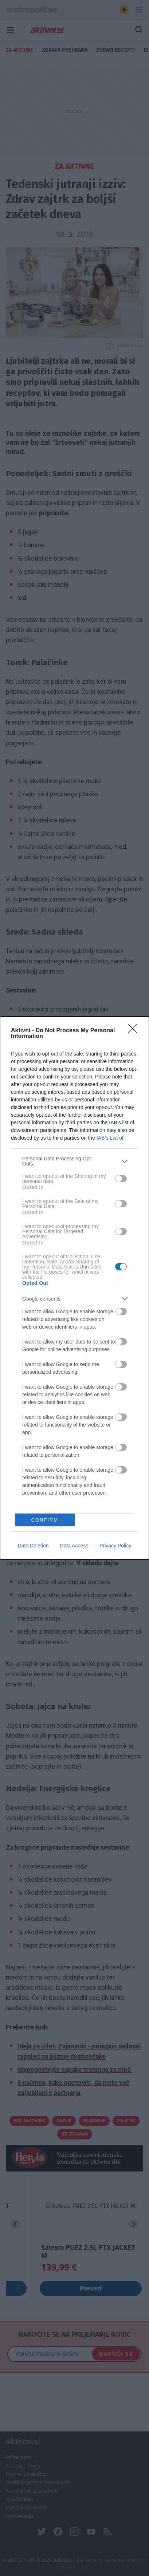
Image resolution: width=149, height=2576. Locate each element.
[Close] (135, 1031)
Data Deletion (33, 1546)
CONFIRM (44, 1520)
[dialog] (74, 1288)
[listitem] (74, 1161)
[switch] (121, 1178)
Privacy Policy (115, 1546)
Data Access (74, 1546)
